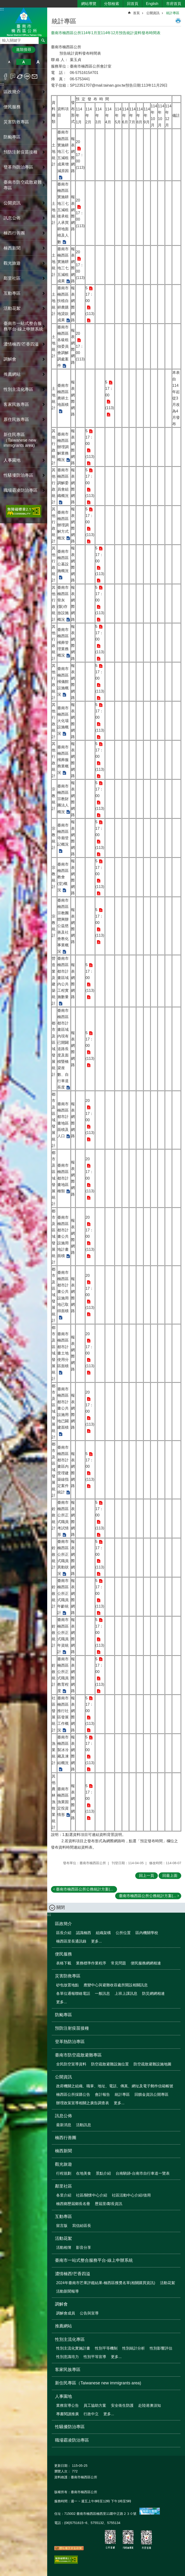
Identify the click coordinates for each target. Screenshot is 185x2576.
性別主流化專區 (70, 2339)
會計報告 (102, 2094)
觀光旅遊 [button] (12, 263)
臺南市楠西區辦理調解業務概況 (63, 447)
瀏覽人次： (62, 2471)
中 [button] (23, 62)
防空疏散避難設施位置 (110, 2064)
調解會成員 (65, 2313)
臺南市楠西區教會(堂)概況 (63, 877)
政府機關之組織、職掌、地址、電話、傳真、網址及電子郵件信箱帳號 (114, 2086)
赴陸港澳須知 (149, 2405)
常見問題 (118, 1963)
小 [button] (9, 62)
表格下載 (63, 1963)
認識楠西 (83, 1933)
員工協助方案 (95, 2405)
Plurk (13, 76)
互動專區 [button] (12, 293)
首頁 (136, 13)
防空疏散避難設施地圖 (152, 2064)
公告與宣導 (89, 2313)
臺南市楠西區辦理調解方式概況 (63, 525)
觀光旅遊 (63, 2164)
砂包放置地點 (67, 1985)
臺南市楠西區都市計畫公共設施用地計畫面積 (63, 1236)
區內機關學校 (146, 1933)
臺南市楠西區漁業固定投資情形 (63, 1802)
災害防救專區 (67, 1976)
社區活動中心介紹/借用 (131, 2195)
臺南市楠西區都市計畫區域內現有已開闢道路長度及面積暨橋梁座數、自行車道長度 (63, 1048)
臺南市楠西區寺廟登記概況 (63, 835)
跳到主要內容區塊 (2, 2)
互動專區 (63, 2216)
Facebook (5, 76)
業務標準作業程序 (91, 1963)
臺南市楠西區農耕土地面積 (63, 395)
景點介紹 (103, 2173)
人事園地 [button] (12, 460)
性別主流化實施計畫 (73, 2348)
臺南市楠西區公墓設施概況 (63, 561)
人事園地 (63, 2396)
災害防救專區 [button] (16, 122)
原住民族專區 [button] (16, 419)
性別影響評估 (161, 2348)
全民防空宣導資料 (71, 2064)
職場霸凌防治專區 (21, 490)
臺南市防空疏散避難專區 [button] (23, 185)
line (27, 76)
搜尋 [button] (43, 40)
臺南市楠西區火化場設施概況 (63, 721)
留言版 (61, 2226)
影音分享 (83, 2247)
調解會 (61, 2304)
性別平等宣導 (95, 2357)
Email (34, 76)
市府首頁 (173, 4)
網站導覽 (88, 4)
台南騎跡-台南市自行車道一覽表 (143, 2173)
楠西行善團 (14, 233)
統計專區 (172, 13)
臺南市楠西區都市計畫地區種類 (63, 1178)
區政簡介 (63, 1923)
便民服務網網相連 (146, 1963)
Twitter (20, 76)
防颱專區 (12, 137)
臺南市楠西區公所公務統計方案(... (84, 1889)
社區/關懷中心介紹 (91, 2195)
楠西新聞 (12, 248)
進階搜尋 (23, 50)
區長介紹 (63, 1933)
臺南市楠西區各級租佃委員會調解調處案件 (63, 346)
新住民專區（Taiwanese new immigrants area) (20, 440)
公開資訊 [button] (12, 203)
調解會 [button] (10, 359)
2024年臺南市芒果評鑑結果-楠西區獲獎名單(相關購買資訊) (105, 2283)
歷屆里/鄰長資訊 (108, 2204)
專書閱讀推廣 (67, 2414)
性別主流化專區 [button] (18, 389)
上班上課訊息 (126, 1993)
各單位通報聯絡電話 (73, 1993)
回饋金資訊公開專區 (151, 2094)
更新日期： (62, 2465)
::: (2, 9)
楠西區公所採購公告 (73, 2094)
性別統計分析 (133, 2348)
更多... (96, 1941)
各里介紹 (63, 2195)
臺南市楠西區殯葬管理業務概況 (63, 642)
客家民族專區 (16, 404)
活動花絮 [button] (12, 308)
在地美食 (83, 2173)
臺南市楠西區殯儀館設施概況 (63, 681)
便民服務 (63, 1954)
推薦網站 (12, 374)
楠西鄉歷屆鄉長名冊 (73, 2204)
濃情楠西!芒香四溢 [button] (21, 344)
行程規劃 (63, 2173)
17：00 (89, 297)
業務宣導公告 (67, 2405)
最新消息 (63, 2125)
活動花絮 (63, 2238)
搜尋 (4, 39)
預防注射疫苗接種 (21, 152)
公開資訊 (153, 13)
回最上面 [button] (169, 1876)
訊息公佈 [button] (12, 218)
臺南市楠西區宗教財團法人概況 (63, 799)
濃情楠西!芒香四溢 (72, 2273)
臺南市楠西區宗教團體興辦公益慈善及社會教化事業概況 (63, 926)
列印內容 (178, 21)
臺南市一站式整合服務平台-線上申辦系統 (23, 326)
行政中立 (91, 2414)
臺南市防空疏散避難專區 (78, 2055)
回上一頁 (146, 1876)
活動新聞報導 (67, 2291)
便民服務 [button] (12, 107)
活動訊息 (83, 2125)
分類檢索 (111, 4)
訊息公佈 (63, 2115)
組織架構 (103, 1933)
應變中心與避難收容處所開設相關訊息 (116, 1985)
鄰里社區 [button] (12, 278)
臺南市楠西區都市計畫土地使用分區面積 (63, 1350)
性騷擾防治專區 (18, 475)
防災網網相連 (153, 1993)
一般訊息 (102, 1993)
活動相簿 (63, 2247)
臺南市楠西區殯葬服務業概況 (63, 760)
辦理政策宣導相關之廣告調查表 (82, 2103)
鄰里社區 (63, 2186)
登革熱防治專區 (18, 167)
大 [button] (38, 62)
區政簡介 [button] (12, 91)
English (152, 4)
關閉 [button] (60, 1907)
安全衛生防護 (122, 2405)
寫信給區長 (81, 2226)
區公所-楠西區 (23, 22)
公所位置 (123, 1933)
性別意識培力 (67, 2357)
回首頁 (132, 4)
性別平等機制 (106, 2348)
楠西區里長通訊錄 (71, 1941)
